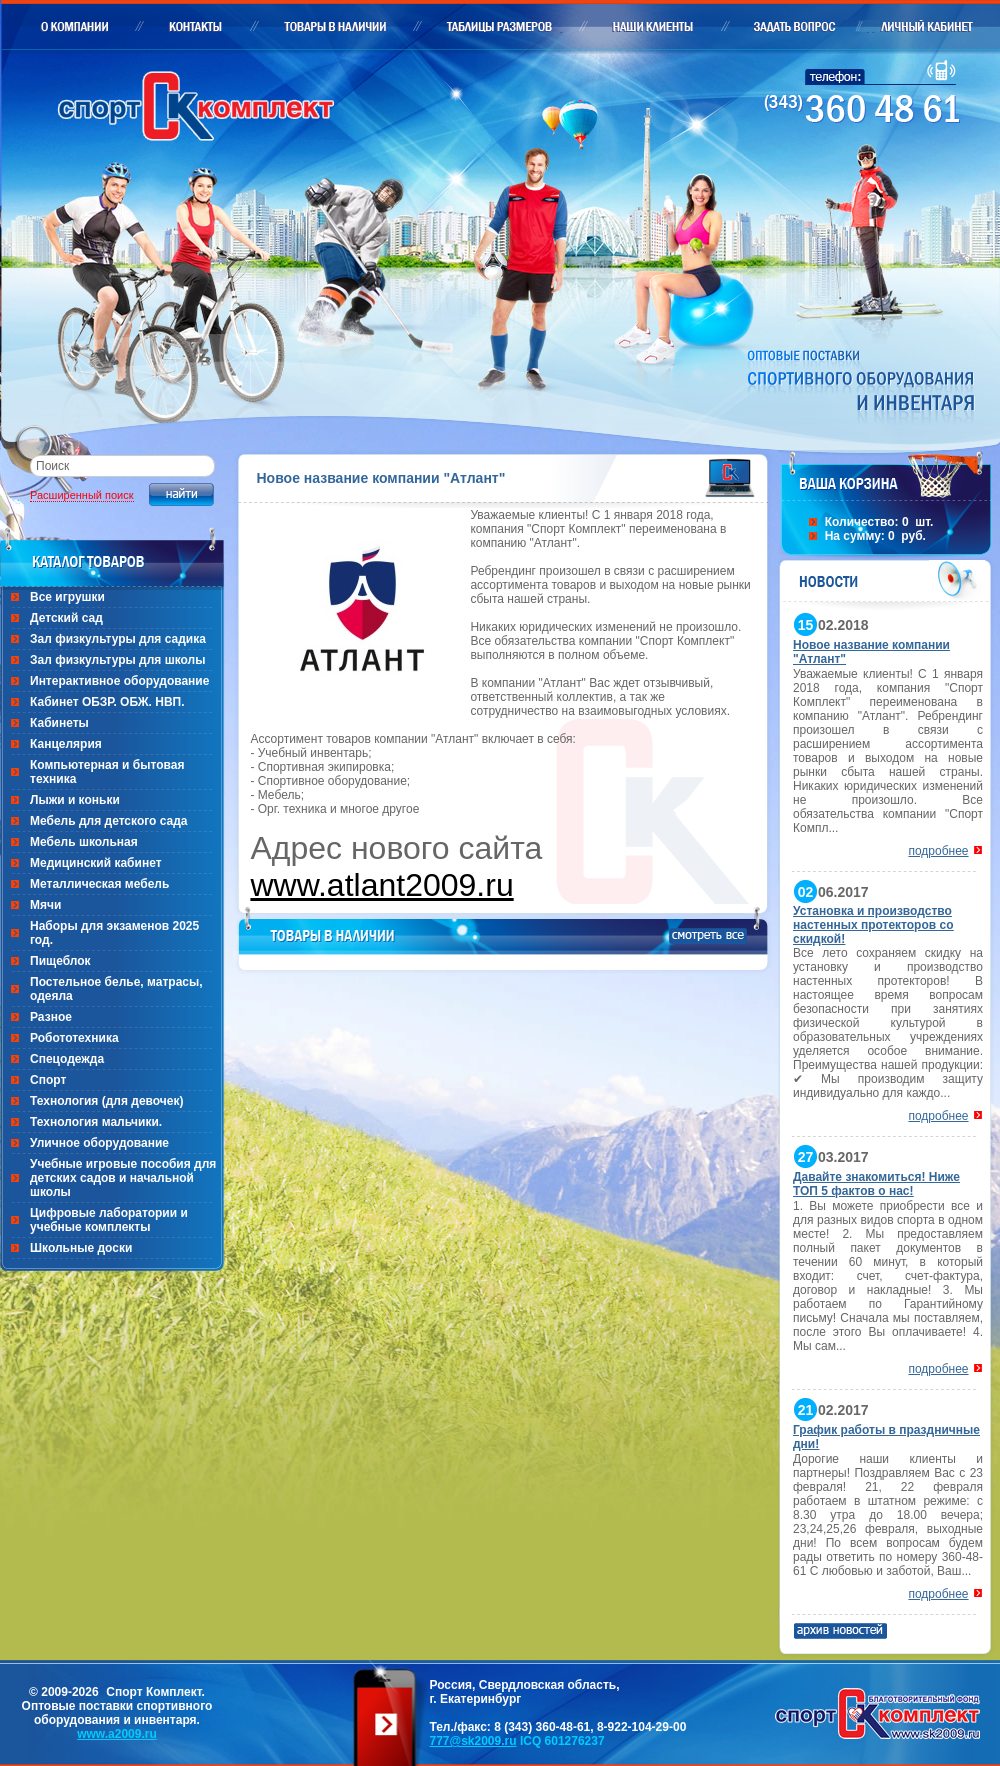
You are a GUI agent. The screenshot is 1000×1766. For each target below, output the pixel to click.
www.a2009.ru (117, 1734)
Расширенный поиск (82, 495)
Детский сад (66, 618)
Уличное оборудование (99, 1143)
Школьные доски (81, 1248)
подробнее (938, 851)
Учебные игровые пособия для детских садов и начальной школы (123, 1178)
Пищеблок (60, 961)
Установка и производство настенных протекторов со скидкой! (873, 925)
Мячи (45, 905)
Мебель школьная (84, 842)
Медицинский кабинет (96, 863)
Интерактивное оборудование (119, 681)
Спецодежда (67, 1059)
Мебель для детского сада (109, 821)
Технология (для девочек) (106, 1101)
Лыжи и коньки (75, 800)
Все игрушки (67, 597)
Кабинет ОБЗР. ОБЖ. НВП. (107, 702)
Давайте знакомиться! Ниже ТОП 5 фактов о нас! (876, 1184)
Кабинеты (59, 723)
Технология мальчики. (96, 1122)
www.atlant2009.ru (381, 885)
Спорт (48, 1080)
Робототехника (74, 1038)
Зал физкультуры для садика (118, 639)
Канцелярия (66, 744)
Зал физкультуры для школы (117, 660)
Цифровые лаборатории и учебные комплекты (109, 1220)
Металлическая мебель (99, 884)
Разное (51, 1017)
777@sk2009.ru (472, 1741)
